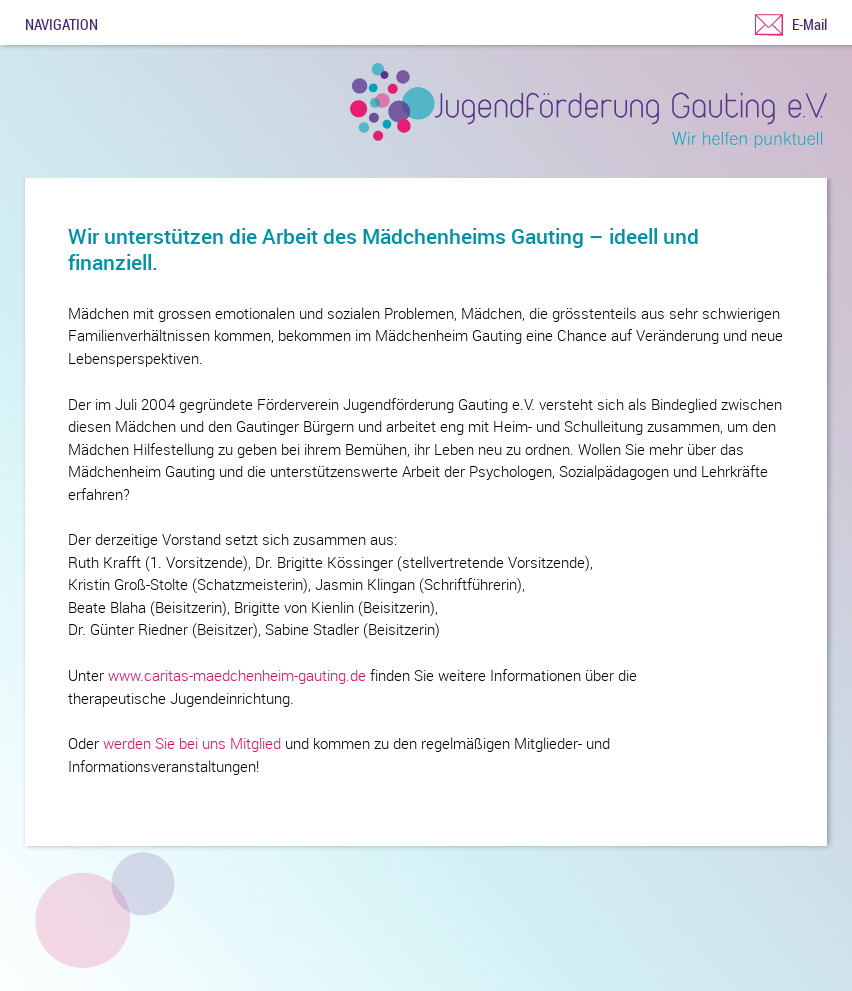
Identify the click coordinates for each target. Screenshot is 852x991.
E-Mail (809, 24)
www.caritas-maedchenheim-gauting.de (237, 675)
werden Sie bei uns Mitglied (192, 743)
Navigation (61, 23)
